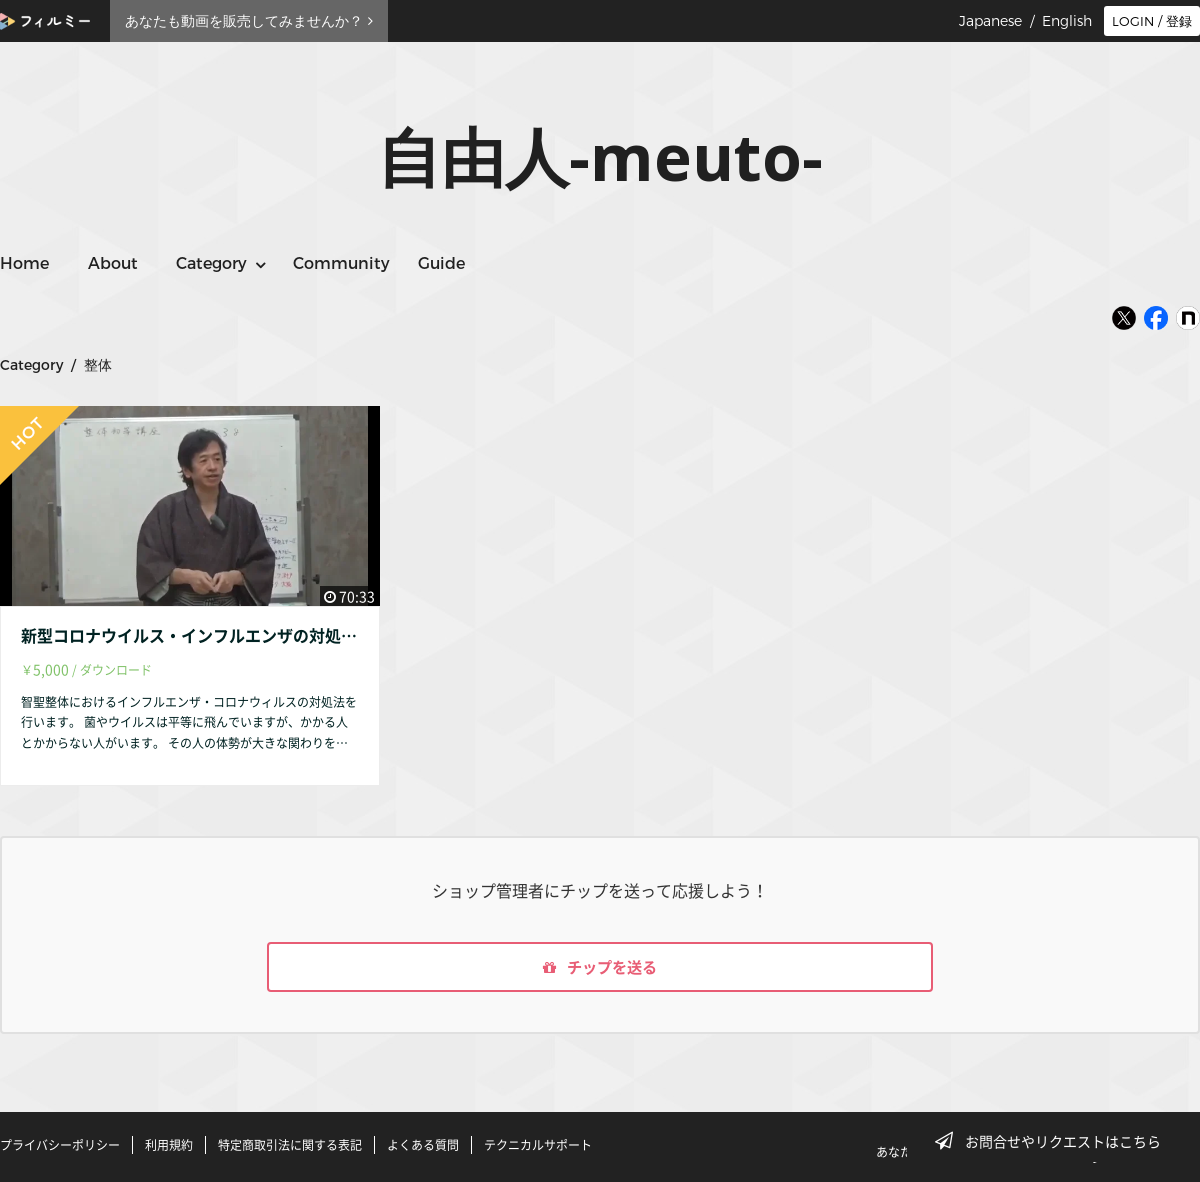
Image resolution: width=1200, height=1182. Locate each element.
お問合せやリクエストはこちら (1054, 1141)
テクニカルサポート (538, 1145)
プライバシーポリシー (60, 1145)
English (1067, 21)
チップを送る (600, 968)
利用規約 (169, 1145)
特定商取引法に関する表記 (290, 1145)
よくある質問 (423, 1145)
